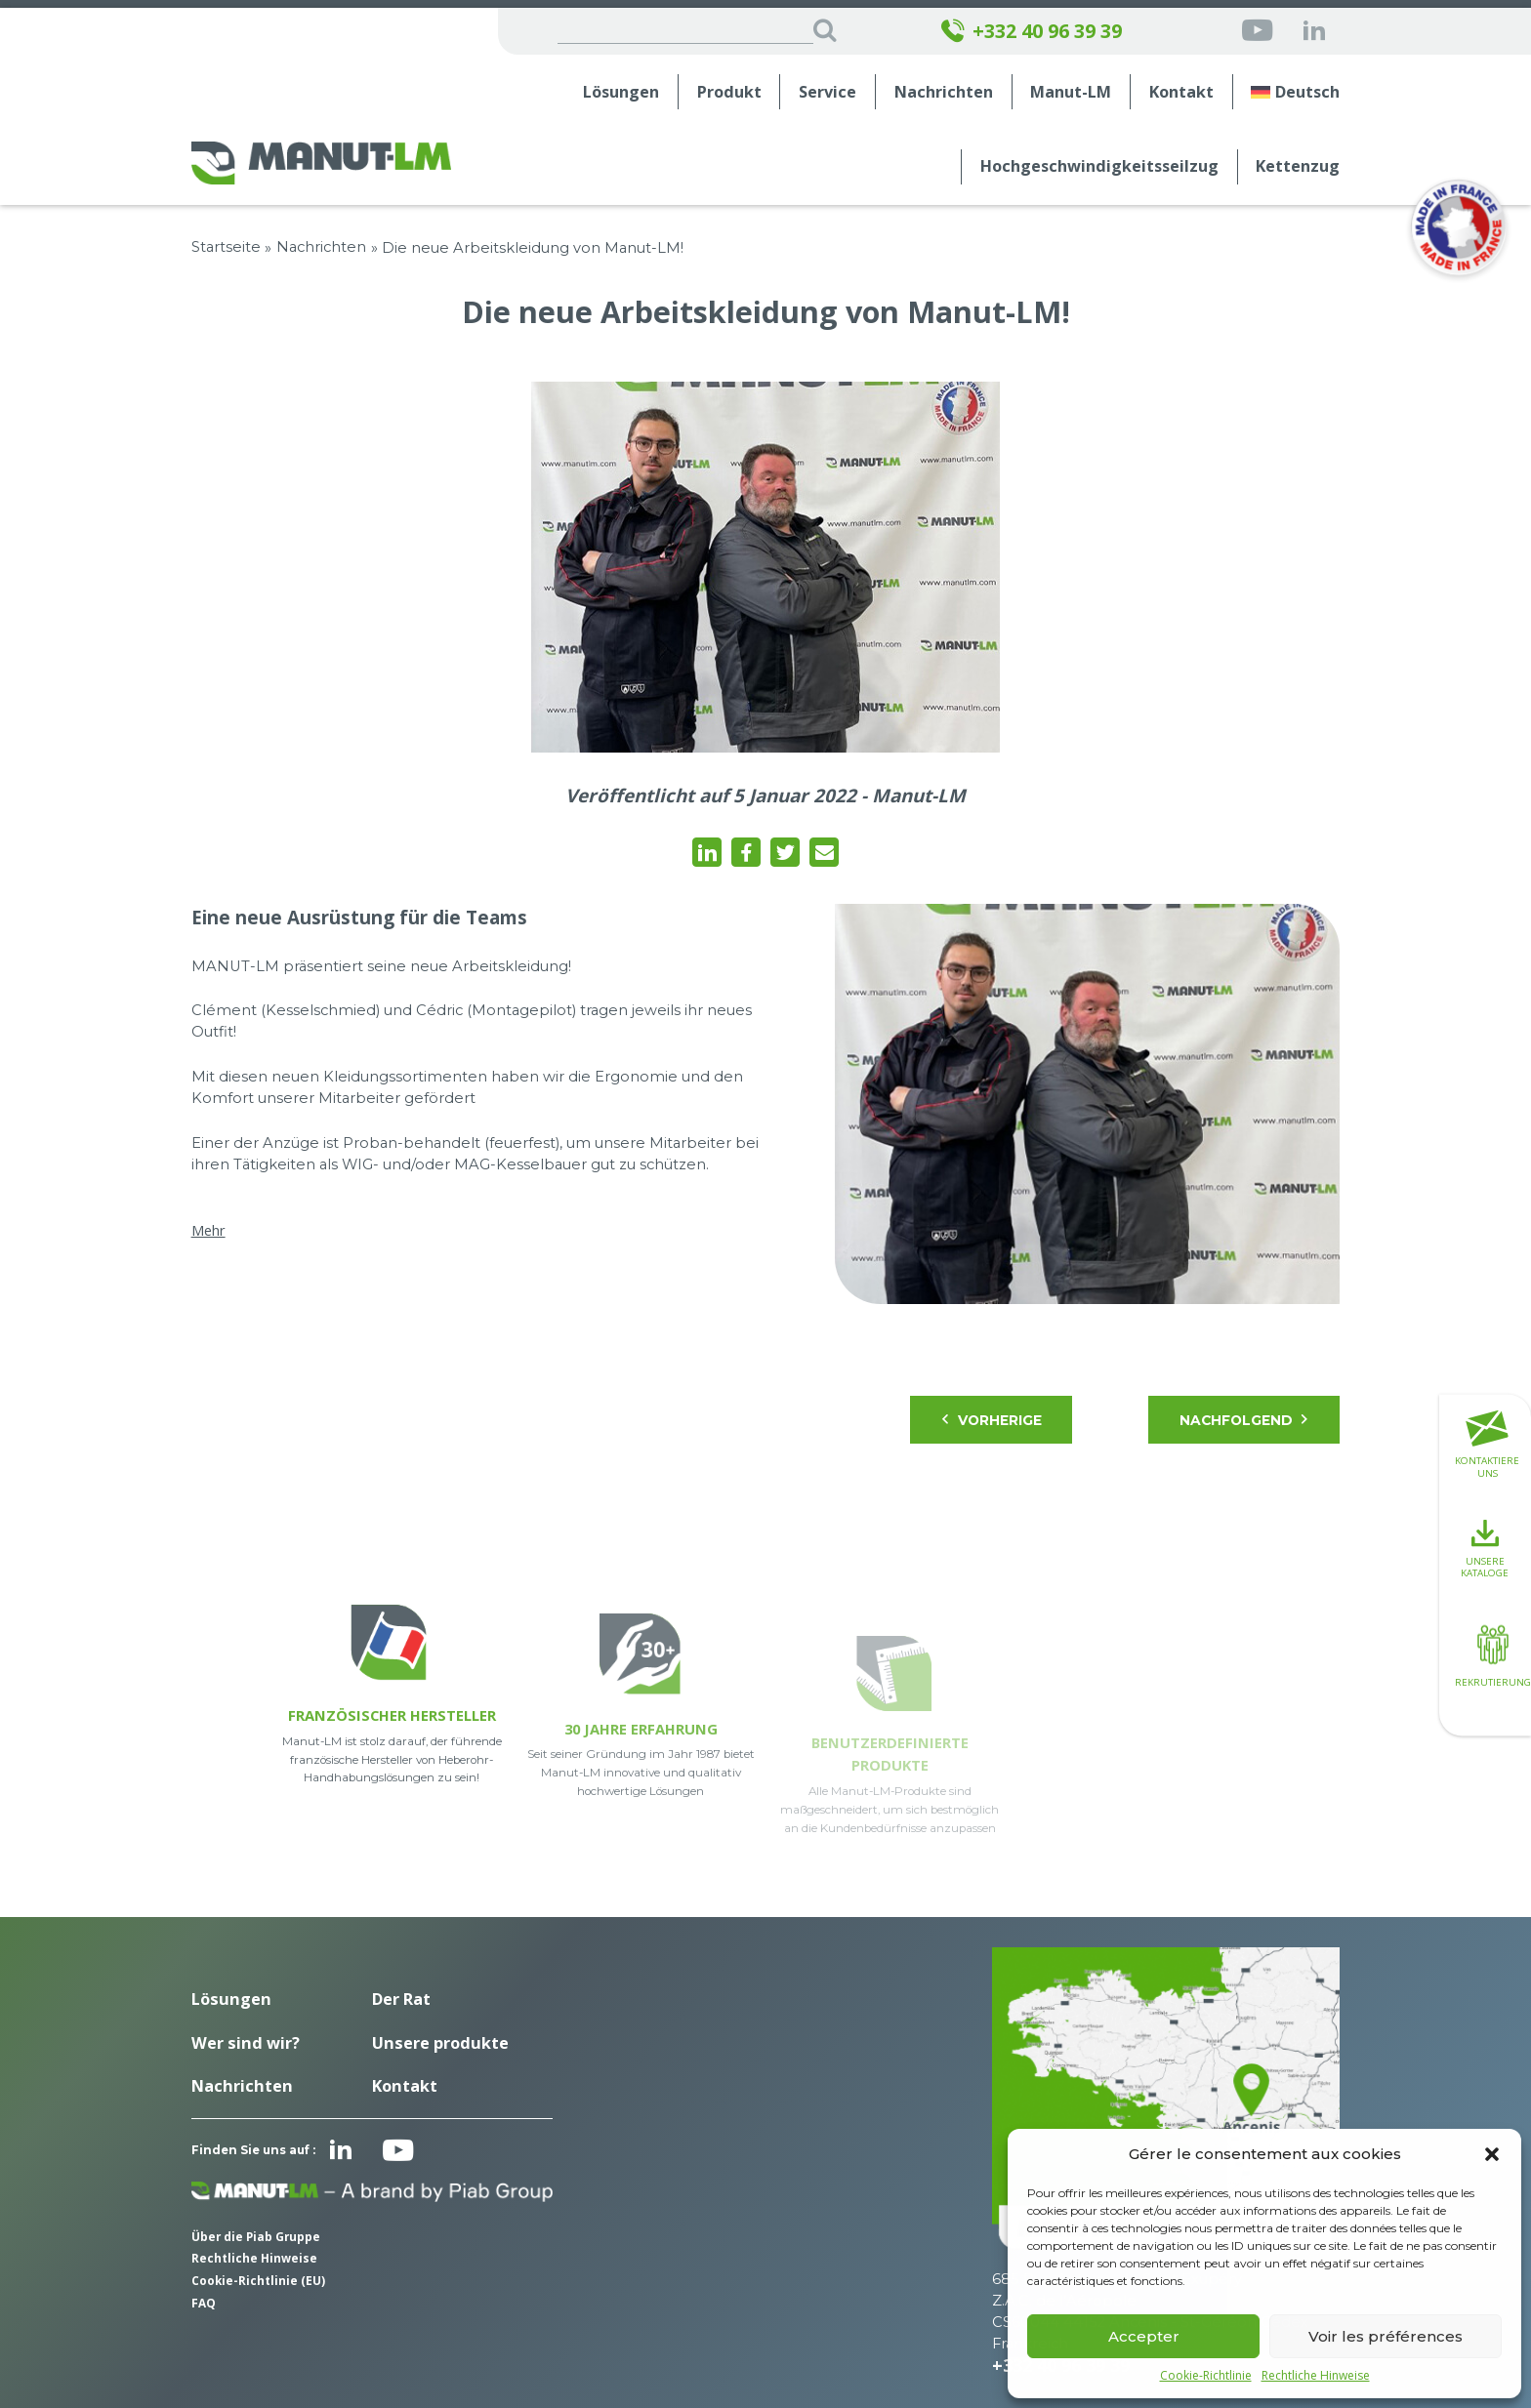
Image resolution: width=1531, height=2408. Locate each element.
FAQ (203, 2302)
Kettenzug (1298, 166)
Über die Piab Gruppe (255, 2236)
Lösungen (621, 92)
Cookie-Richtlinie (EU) (258, 2280)
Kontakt (1181, 92)
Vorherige (991, 1420)
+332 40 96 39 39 (1031, 31)
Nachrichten (943, 92)
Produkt (729, 92)
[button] (1492, 2154)
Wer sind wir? (245, 2043)
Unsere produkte (440, 2043)
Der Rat (401, 1999)
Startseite (226, 247)
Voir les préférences (1385, 2336)
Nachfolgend (1244, 1420)
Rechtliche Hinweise (1316, 2376)
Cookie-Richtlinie (1206, 2376)
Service (827, 92)
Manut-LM (1070, 92)
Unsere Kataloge (1485, 1549)
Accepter (1143, 2336)
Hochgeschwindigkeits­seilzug (1099, 166)
